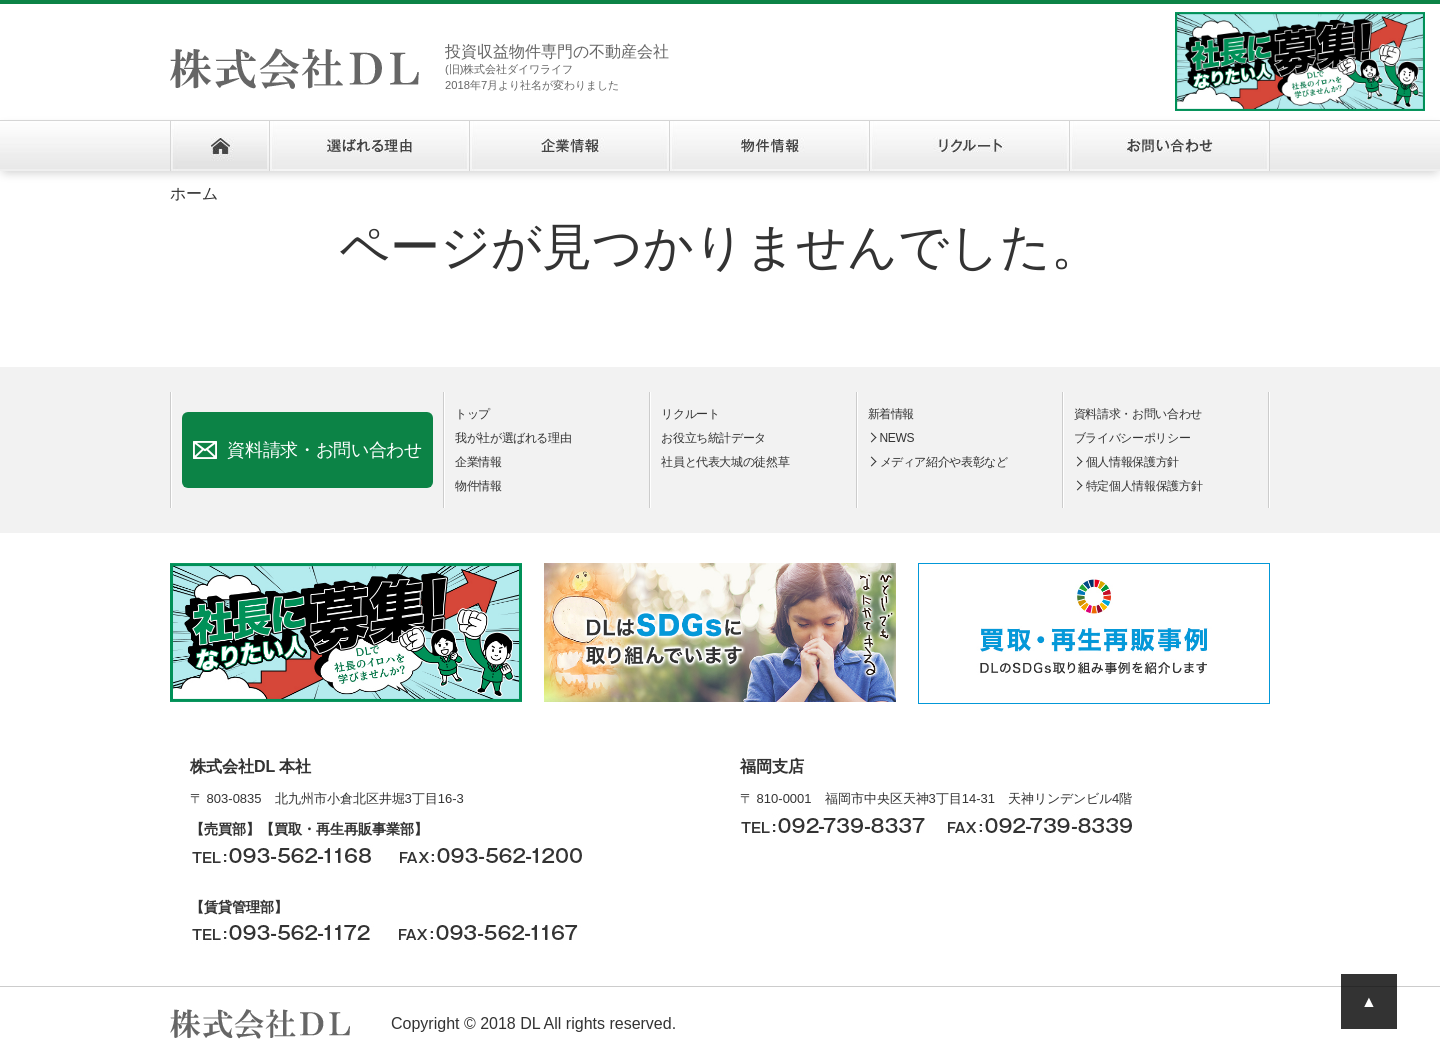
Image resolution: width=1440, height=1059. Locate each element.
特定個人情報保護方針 (1144, 486)
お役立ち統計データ (713, 438)
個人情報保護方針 (1132, 462)
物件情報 (769, 146)
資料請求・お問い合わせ (324, 450)
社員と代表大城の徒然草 (725, 462)
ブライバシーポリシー (1132, 438)
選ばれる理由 (369, 146)
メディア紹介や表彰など (944, 462)
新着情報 (891, 414)
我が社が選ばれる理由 (513, 438)
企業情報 (569, 146)
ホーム (219, 146)
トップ (472, 414)
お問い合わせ (1169, 146)
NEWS (897, 438)
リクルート (969, 146)
